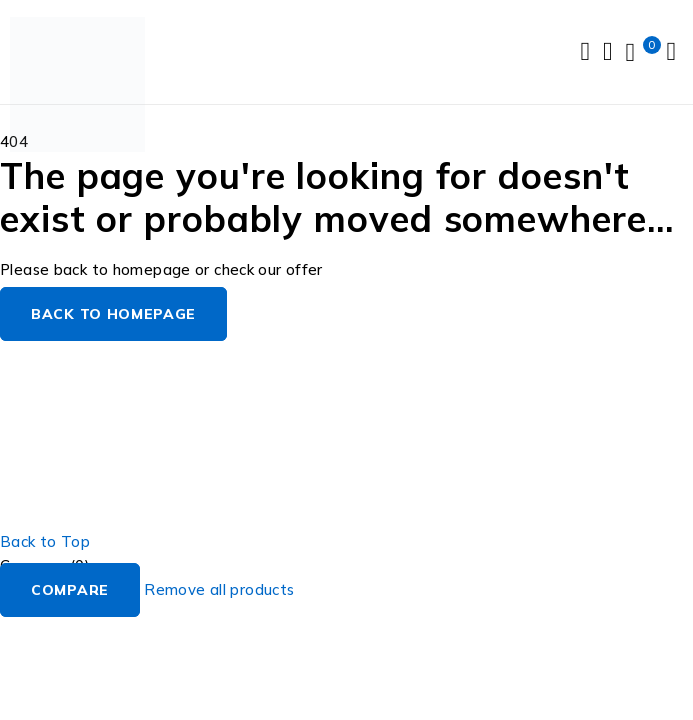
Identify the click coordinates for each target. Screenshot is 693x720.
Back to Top (45, 541)
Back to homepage (113, 314)
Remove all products (219, 589)
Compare (70, 590)
